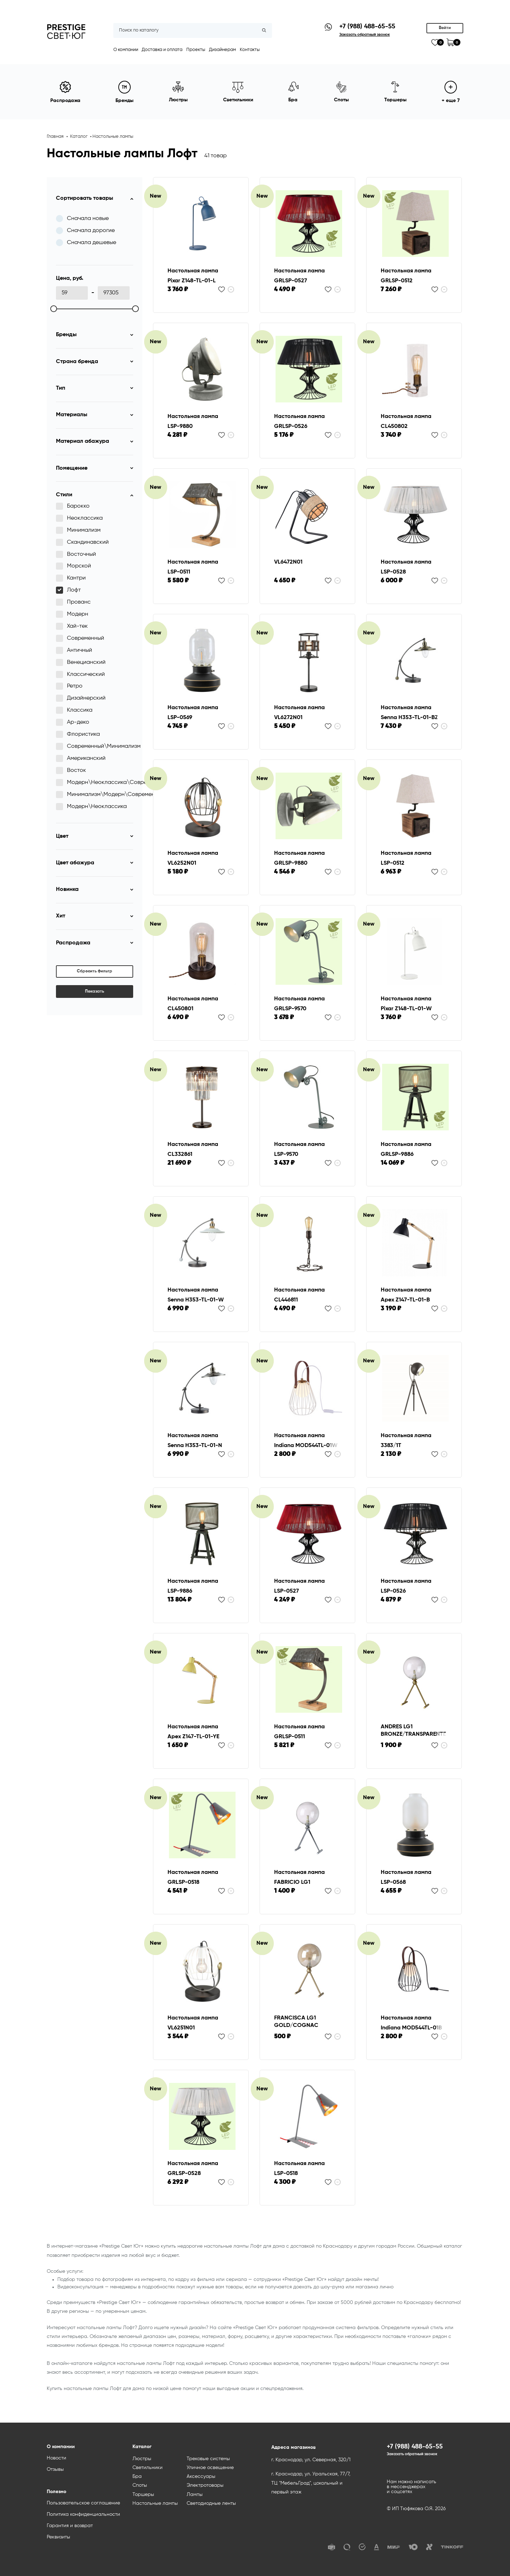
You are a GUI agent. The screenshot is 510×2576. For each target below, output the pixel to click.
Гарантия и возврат (70, 2525)
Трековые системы (208, 2458)
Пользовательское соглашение (83, 2503)
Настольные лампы (112, 136)
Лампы (195, 2494)
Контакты (250, 49)
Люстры (141, 2458)
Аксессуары (201, 2476)
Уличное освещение (210, 2467)
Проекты (195, 49)
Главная (55, 136)
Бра (137, 2476)
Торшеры (143, 2494)
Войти (445, 28)
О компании (125, 49)
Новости (56, 2458)
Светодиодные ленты (211, 2503)
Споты (139, 2485)
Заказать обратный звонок (412, 2454)
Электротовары (205, 2485)
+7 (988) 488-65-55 (367, 26)
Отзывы (55, 2469)
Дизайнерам (222, 49)
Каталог (78, 136)
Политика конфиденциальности (83, 2514)
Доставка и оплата (162, 49)
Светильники (147, 2467)
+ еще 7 (451, 92)
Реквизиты (58, 2537)
